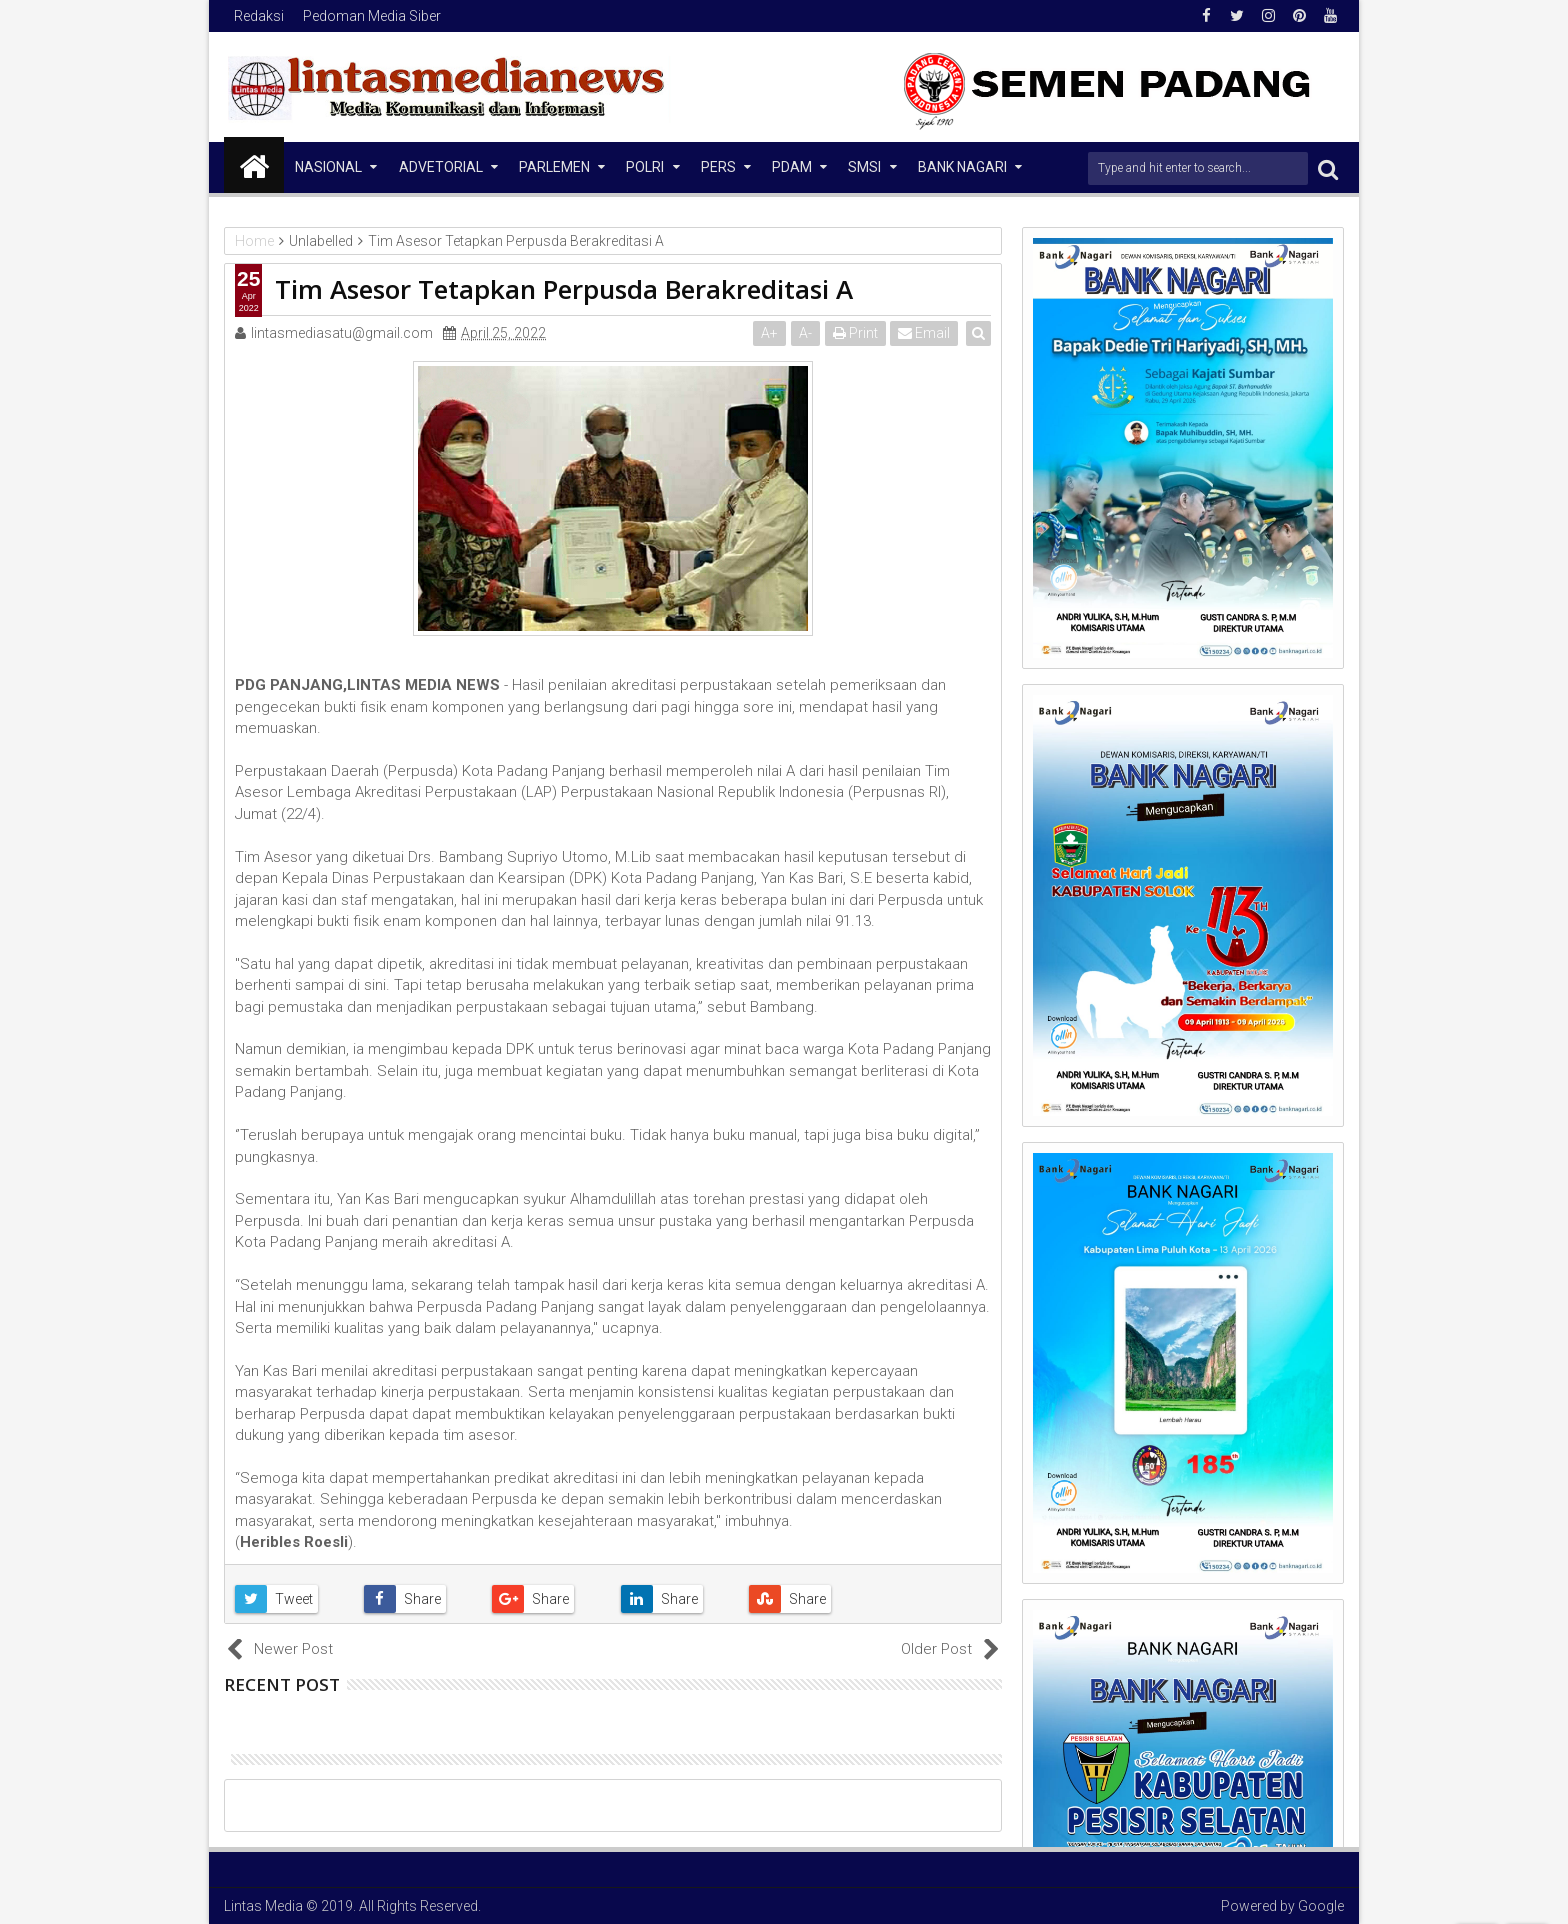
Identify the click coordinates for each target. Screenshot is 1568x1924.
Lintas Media (263, 1906)
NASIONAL (328, 167)
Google (1321, 1906)
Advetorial (441, 167)
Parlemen (554, 167)
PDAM (792, 167)
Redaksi (259, 16)
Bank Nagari (962, 167)
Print (855, 333)
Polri (645, 167)
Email (925, 333)
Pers (718, 167)
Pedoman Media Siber (372, 16)
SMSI (864, 167)
